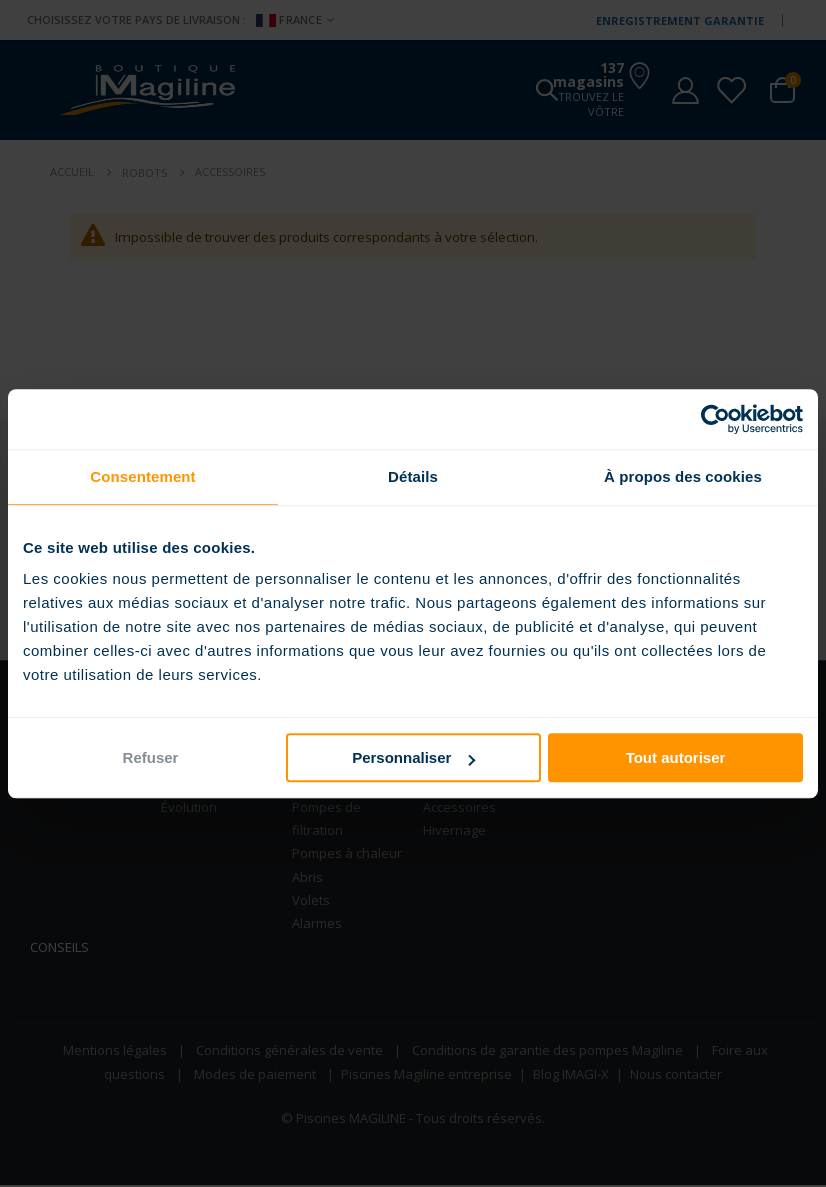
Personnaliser (413, 757)
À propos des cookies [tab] (683, 476)
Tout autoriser (676, 757)
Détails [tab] (413, 476)
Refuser (151, 757)
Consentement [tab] (142, 476)
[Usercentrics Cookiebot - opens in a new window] (715, 419)
